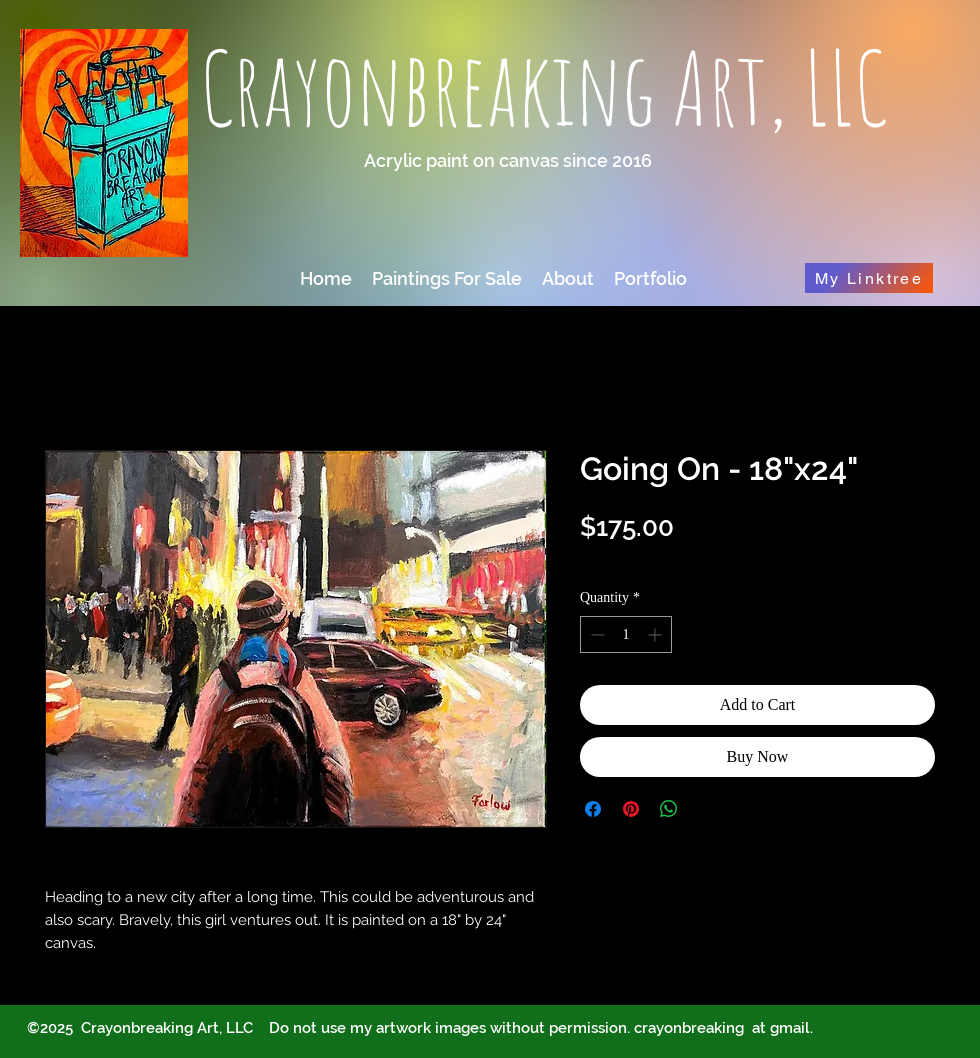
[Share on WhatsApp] (669, 809)
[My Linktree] (869, 278)
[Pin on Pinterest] (631, 809)
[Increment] (656, 634)
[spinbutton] (626, 634)
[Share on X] (707, 809)
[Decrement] (595, 634)
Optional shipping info (651, 559)
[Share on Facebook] (593, 809)
